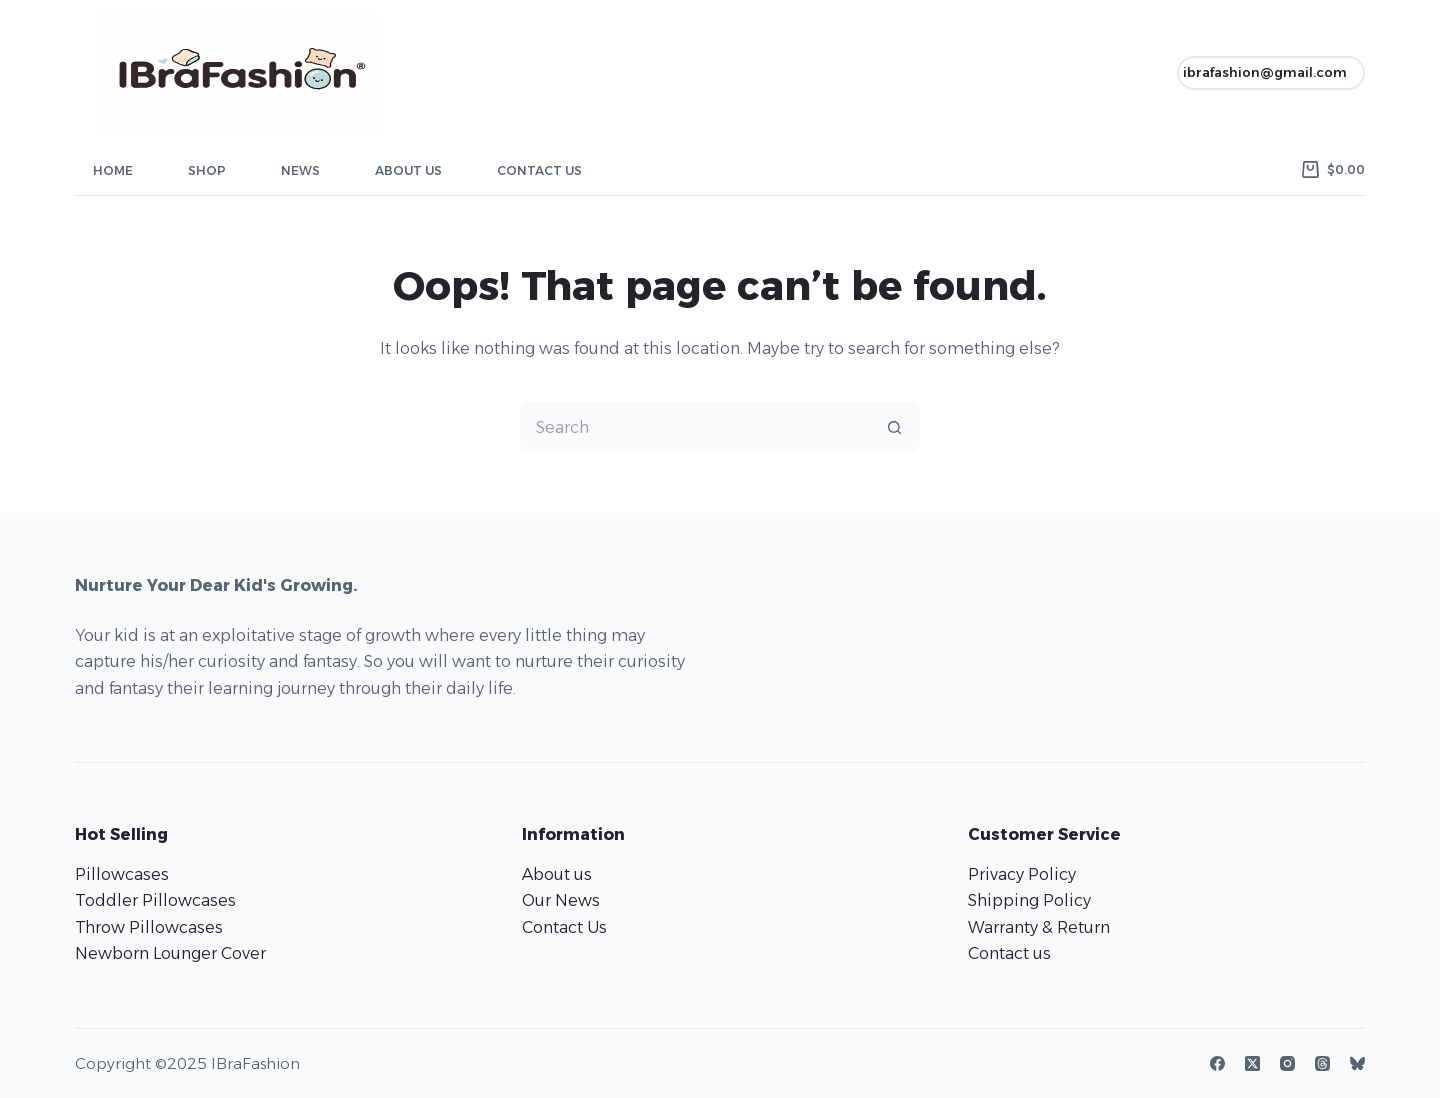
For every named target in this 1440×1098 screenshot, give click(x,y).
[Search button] (895, 427)
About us (557, 874)
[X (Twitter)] (1252, 1063)
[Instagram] (1287, 1063)
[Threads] (1322, 1063)
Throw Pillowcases (149, 927)
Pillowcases (122, 874)
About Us (408, 170)
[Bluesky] (1357, 1063)
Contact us (1009, 953)
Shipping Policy (1029, 900)
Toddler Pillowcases (155, 900)
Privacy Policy (1022, 874)
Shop (207, 170)
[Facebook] (1217, 1063)
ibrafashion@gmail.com (1265, 72)
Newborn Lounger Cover (170, 953)
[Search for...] (695, 427)
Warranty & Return (1039, 927)
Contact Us (539, 170)
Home (113, 170)
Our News (561, 900)
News (300, 170)
